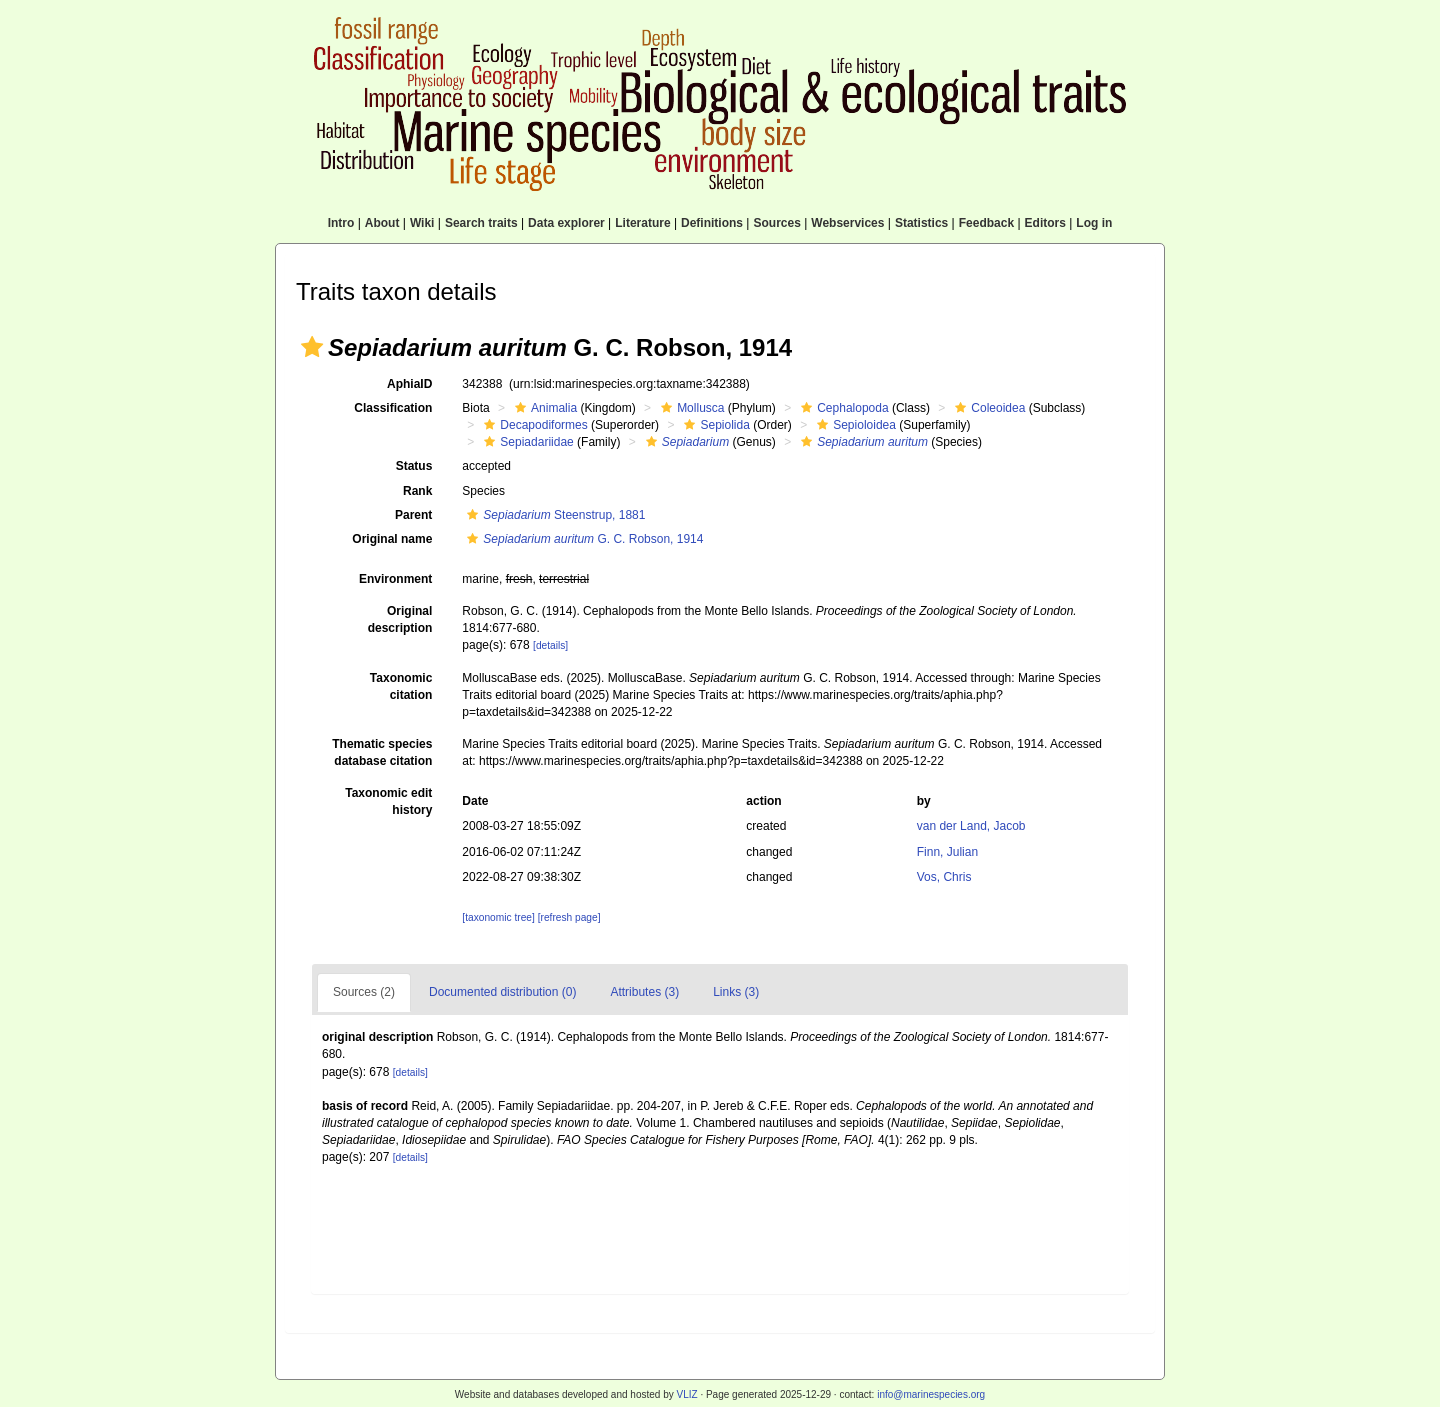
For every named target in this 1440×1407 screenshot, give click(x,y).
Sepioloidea (854, 425)
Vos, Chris (944, 877)
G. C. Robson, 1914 (582, 539)
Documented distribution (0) (502, 992)
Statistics (921, 223)
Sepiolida (714, 425)
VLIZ (686, 1394)
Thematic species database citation (382, 752)
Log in (1094, 223)
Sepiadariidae (526, 442)
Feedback (986, 223)
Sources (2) (364, 992)
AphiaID (409, 384)
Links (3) (736, 992)
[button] (312, 347)
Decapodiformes (533, 425)
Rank (417, 491)
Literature (642, 223)
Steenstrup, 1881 (553, 515)
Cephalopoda (842, 408)
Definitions (712, 223)
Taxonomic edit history (388, 801)
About (382, 223)
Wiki (422, 223)
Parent (413, 515)
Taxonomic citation (401, 686)
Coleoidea (987, 408)
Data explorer (566, 223)
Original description (400, 619)
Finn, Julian (947, 852)
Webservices (847, 223)
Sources (776, 223)
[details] (550, 645)
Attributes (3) (644, 992)
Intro (341, 223)
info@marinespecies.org (931, 1394)
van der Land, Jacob (971, 826)
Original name (392, 539)
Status (414, 466)
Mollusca (690, 408)
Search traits (481, 223)
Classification (393, 408)
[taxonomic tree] (498, 917)
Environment (395, 579)
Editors (1045, 223)
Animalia (543, 408)
